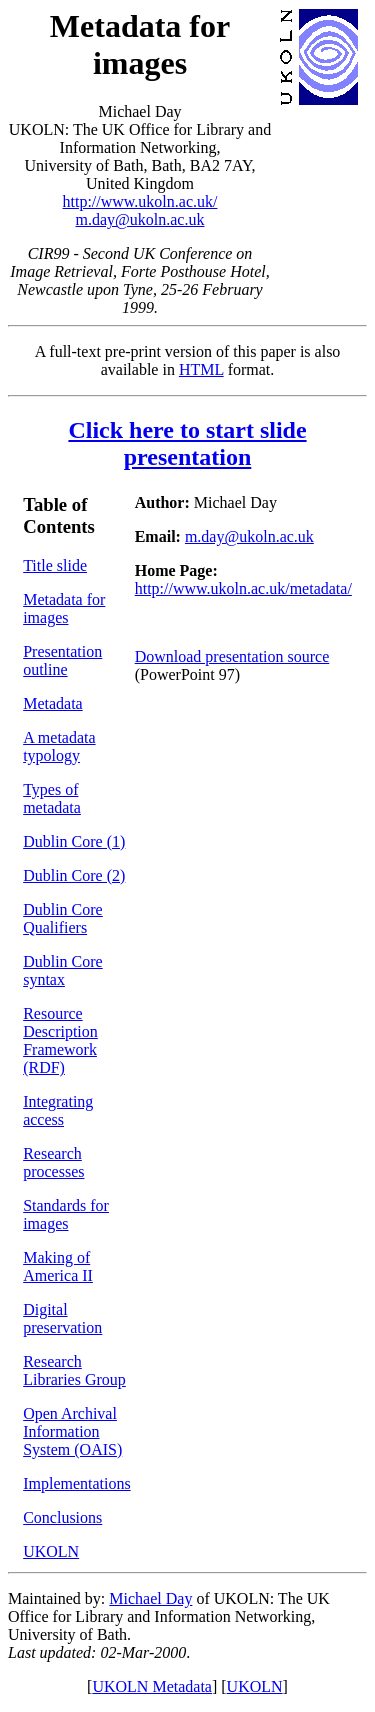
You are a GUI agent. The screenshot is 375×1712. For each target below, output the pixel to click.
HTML (201, 369)
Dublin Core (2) (74, 875)
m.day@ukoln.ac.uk (140, 219)
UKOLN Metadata (152, 1686)
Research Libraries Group (74, 1370)
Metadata (53, 703)
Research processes (53, 1162)
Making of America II (58, 1266)
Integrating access (58, 1110)
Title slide (55, 565)
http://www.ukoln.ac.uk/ (140, 201)
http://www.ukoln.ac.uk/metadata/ (243, 588)
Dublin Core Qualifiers (63, 918)
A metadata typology (59, 746)
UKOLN (51, 1551)
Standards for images (66, 1214)
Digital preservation (62, 1318)
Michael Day (150, 1598)
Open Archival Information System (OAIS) (72, 1431)
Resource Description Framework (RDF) (60, 1040)
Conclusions (62, 1517)
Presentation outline (62, 660)
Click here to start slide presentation (187, 443)
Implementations (77, 1483)
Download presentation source (232, 656)
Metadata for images (64, 608)
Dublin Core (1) (74, 841)
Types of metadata (52, 798)
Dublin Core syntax (63, 970)
